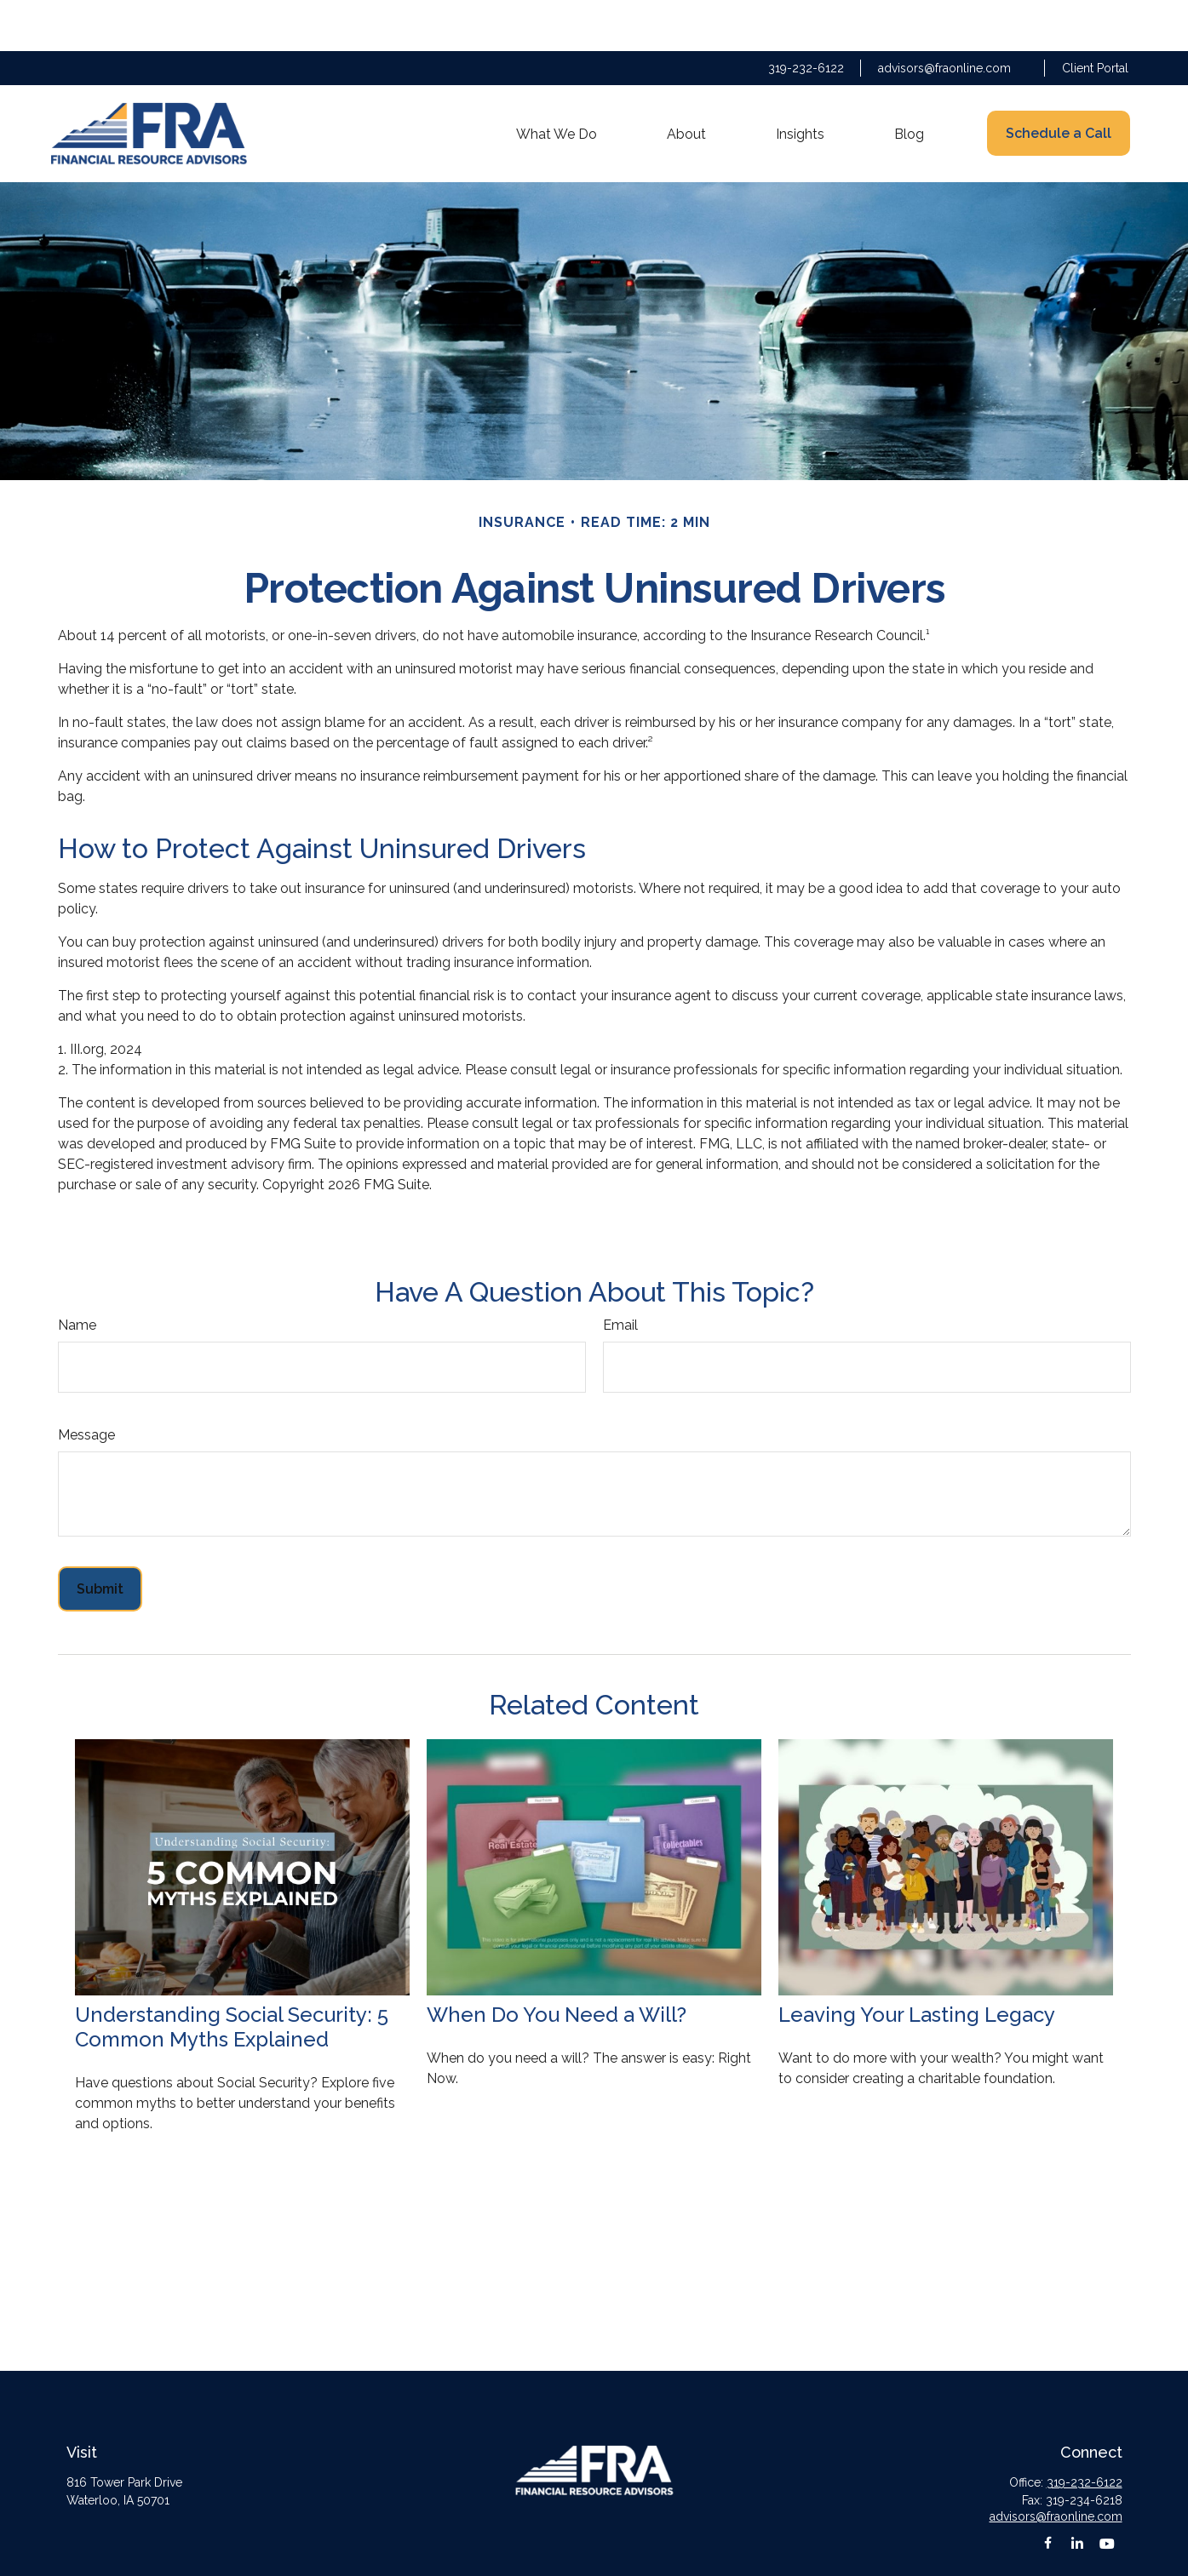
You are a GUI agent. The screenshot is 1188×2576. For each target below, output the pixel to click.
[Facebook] (1047, 2492)
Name (77, 1274)
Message (86, 1384)
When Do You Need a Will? (556, 1963)
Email (620, 1274)
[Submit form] (100, 1537)
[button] (556, 82)
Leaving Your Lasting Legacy (916, 1963)
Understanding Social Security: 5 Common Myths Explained (231, 1976)
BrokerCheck (726, 2554)
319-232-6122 (806, 17)
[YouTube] (1107, 2492)
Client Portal (1095, 17)
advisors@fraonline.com (944, 17)
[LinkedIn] (1077, 2492)
